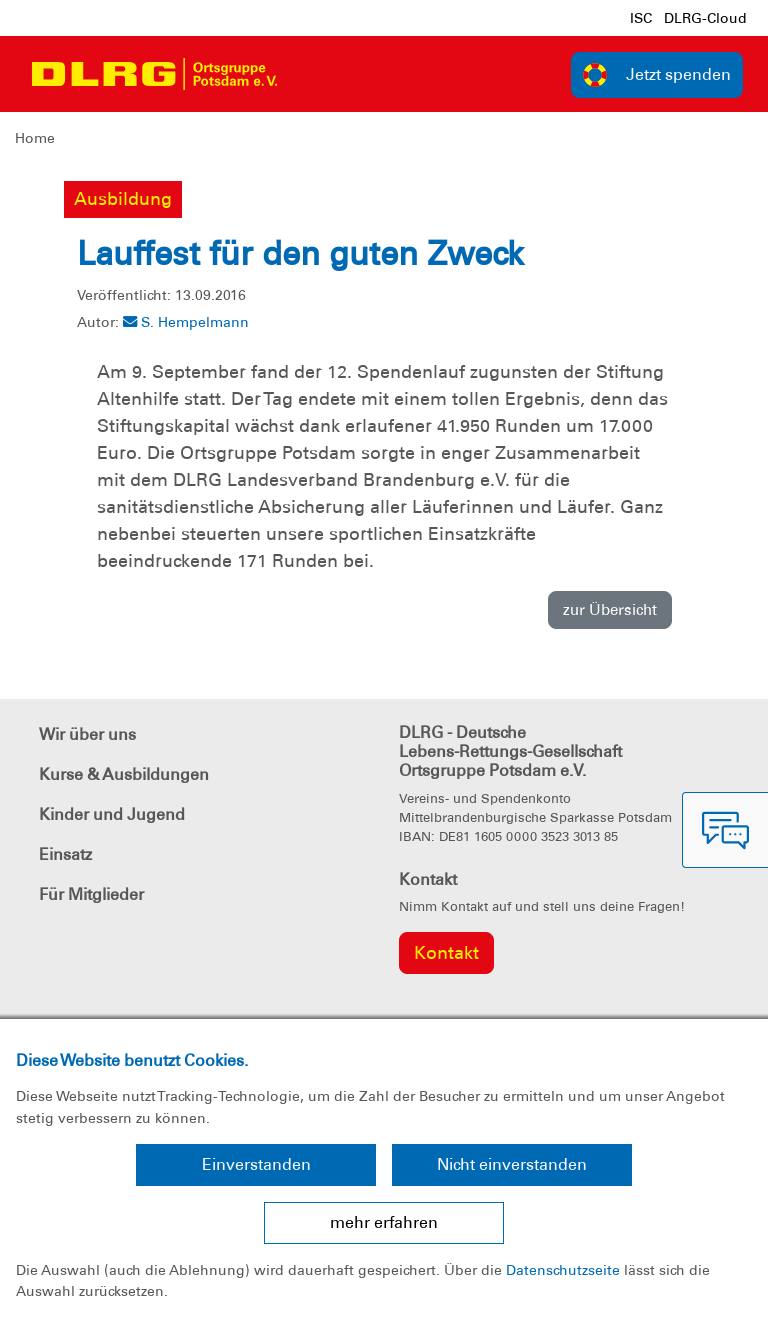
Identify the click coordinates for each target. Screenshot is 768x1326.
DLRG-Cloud (705, 18)
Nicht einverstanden (512, 1164)
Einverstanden (256, 1164)
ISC (641, 18)
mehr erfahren (384, 1222)
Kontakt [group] (446, 953)
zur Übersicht (610, 610)
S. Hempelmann (186, 322)
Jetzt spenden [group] (657, 75)
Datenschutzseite (563, 1270)
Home (35, 138)
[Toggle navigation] (311, 74)
